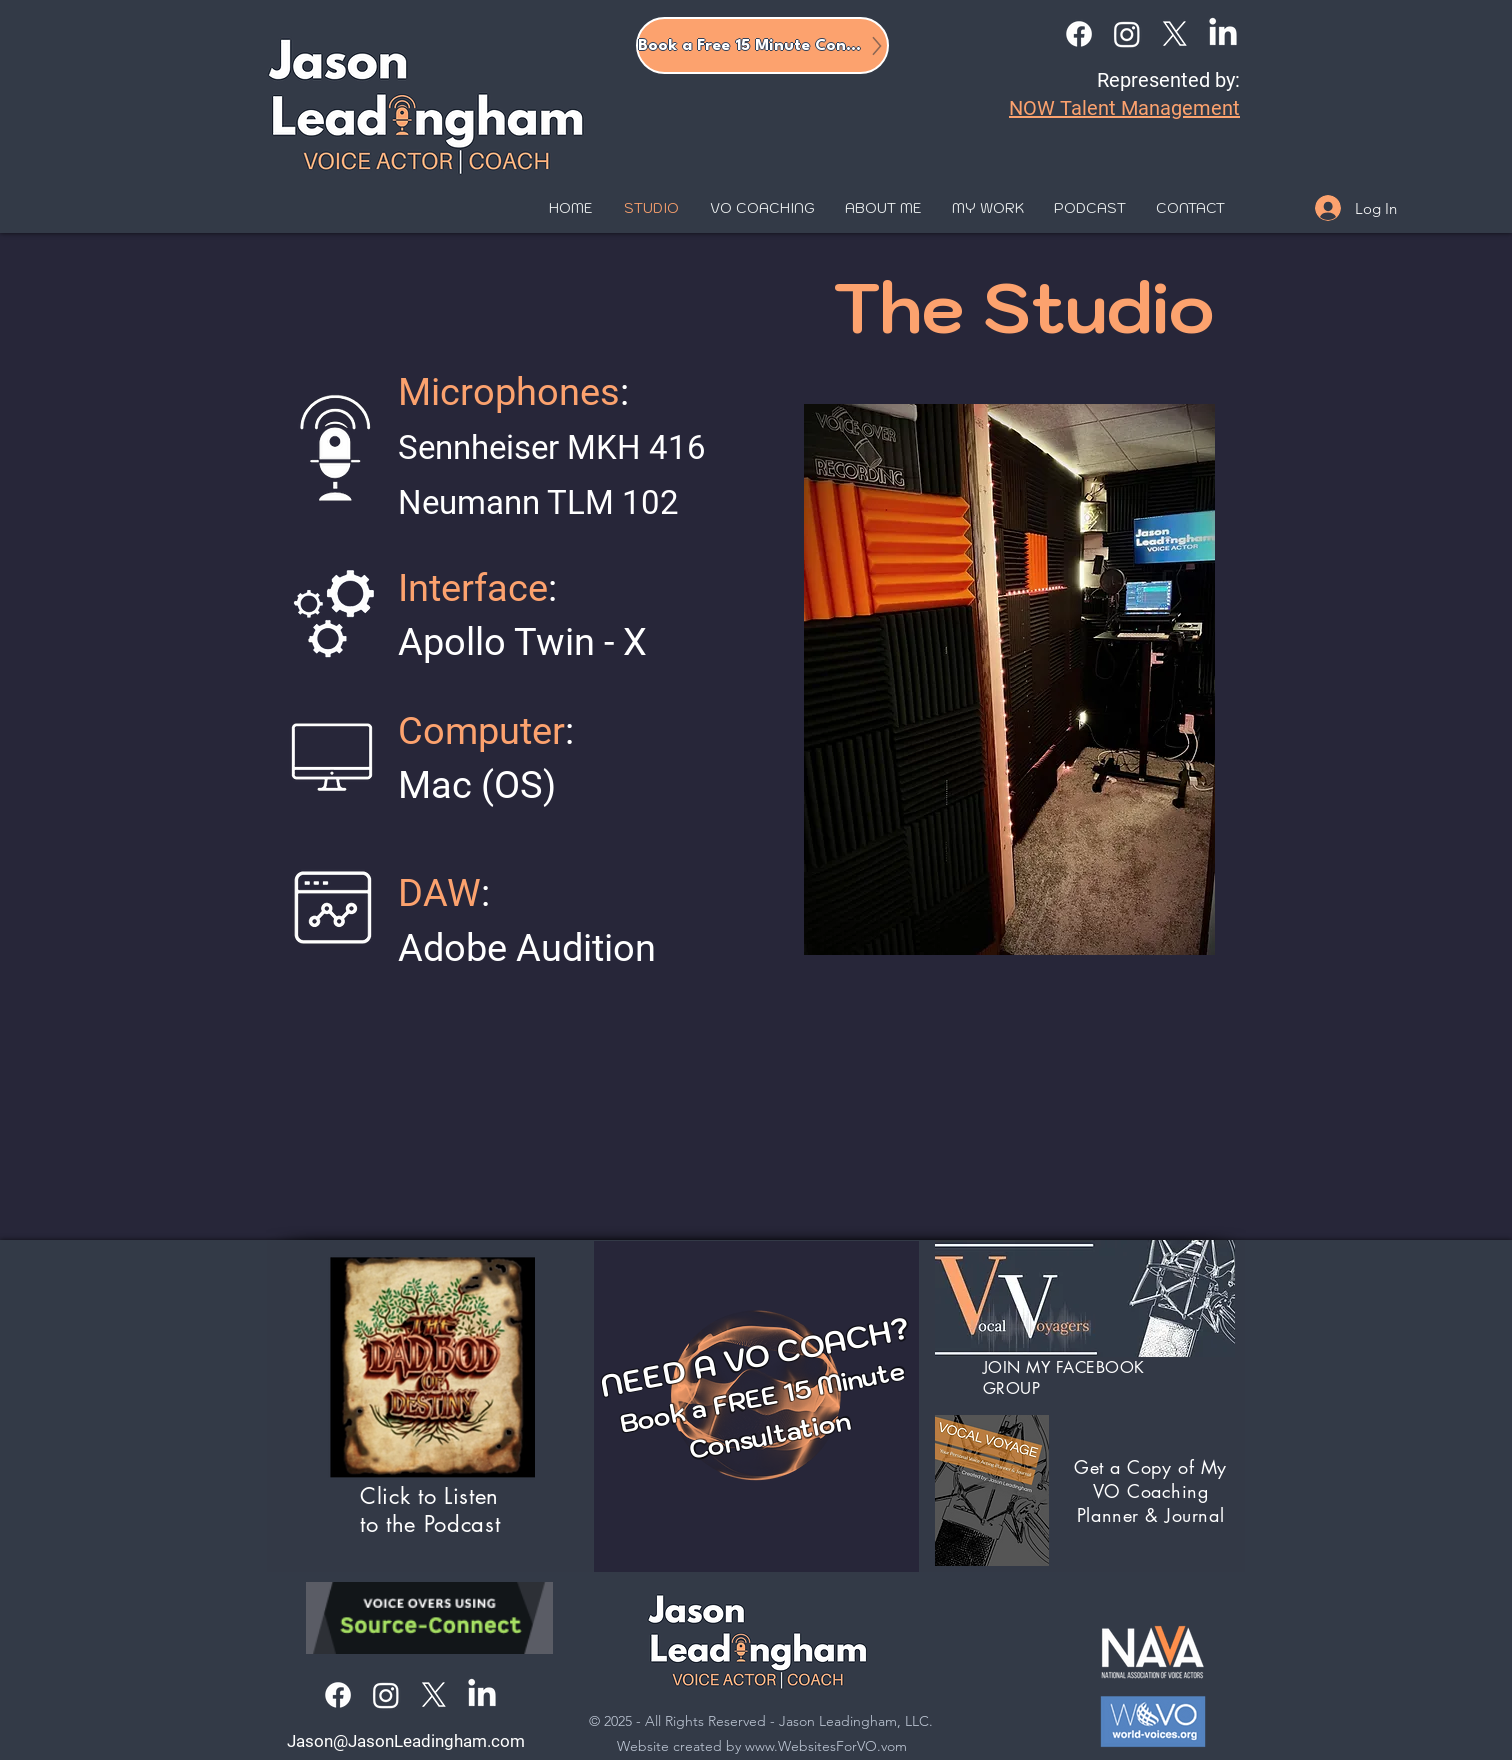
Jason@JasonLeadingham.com (406, 1741)
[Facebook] (1079, 34)
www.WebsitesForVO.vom (826, 1746)
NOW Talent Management (1124, 108)
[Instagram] (1127, 34)
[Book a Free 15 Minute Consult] (762, 45)
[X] (1175, 34)
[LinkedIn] (1223, 34)
